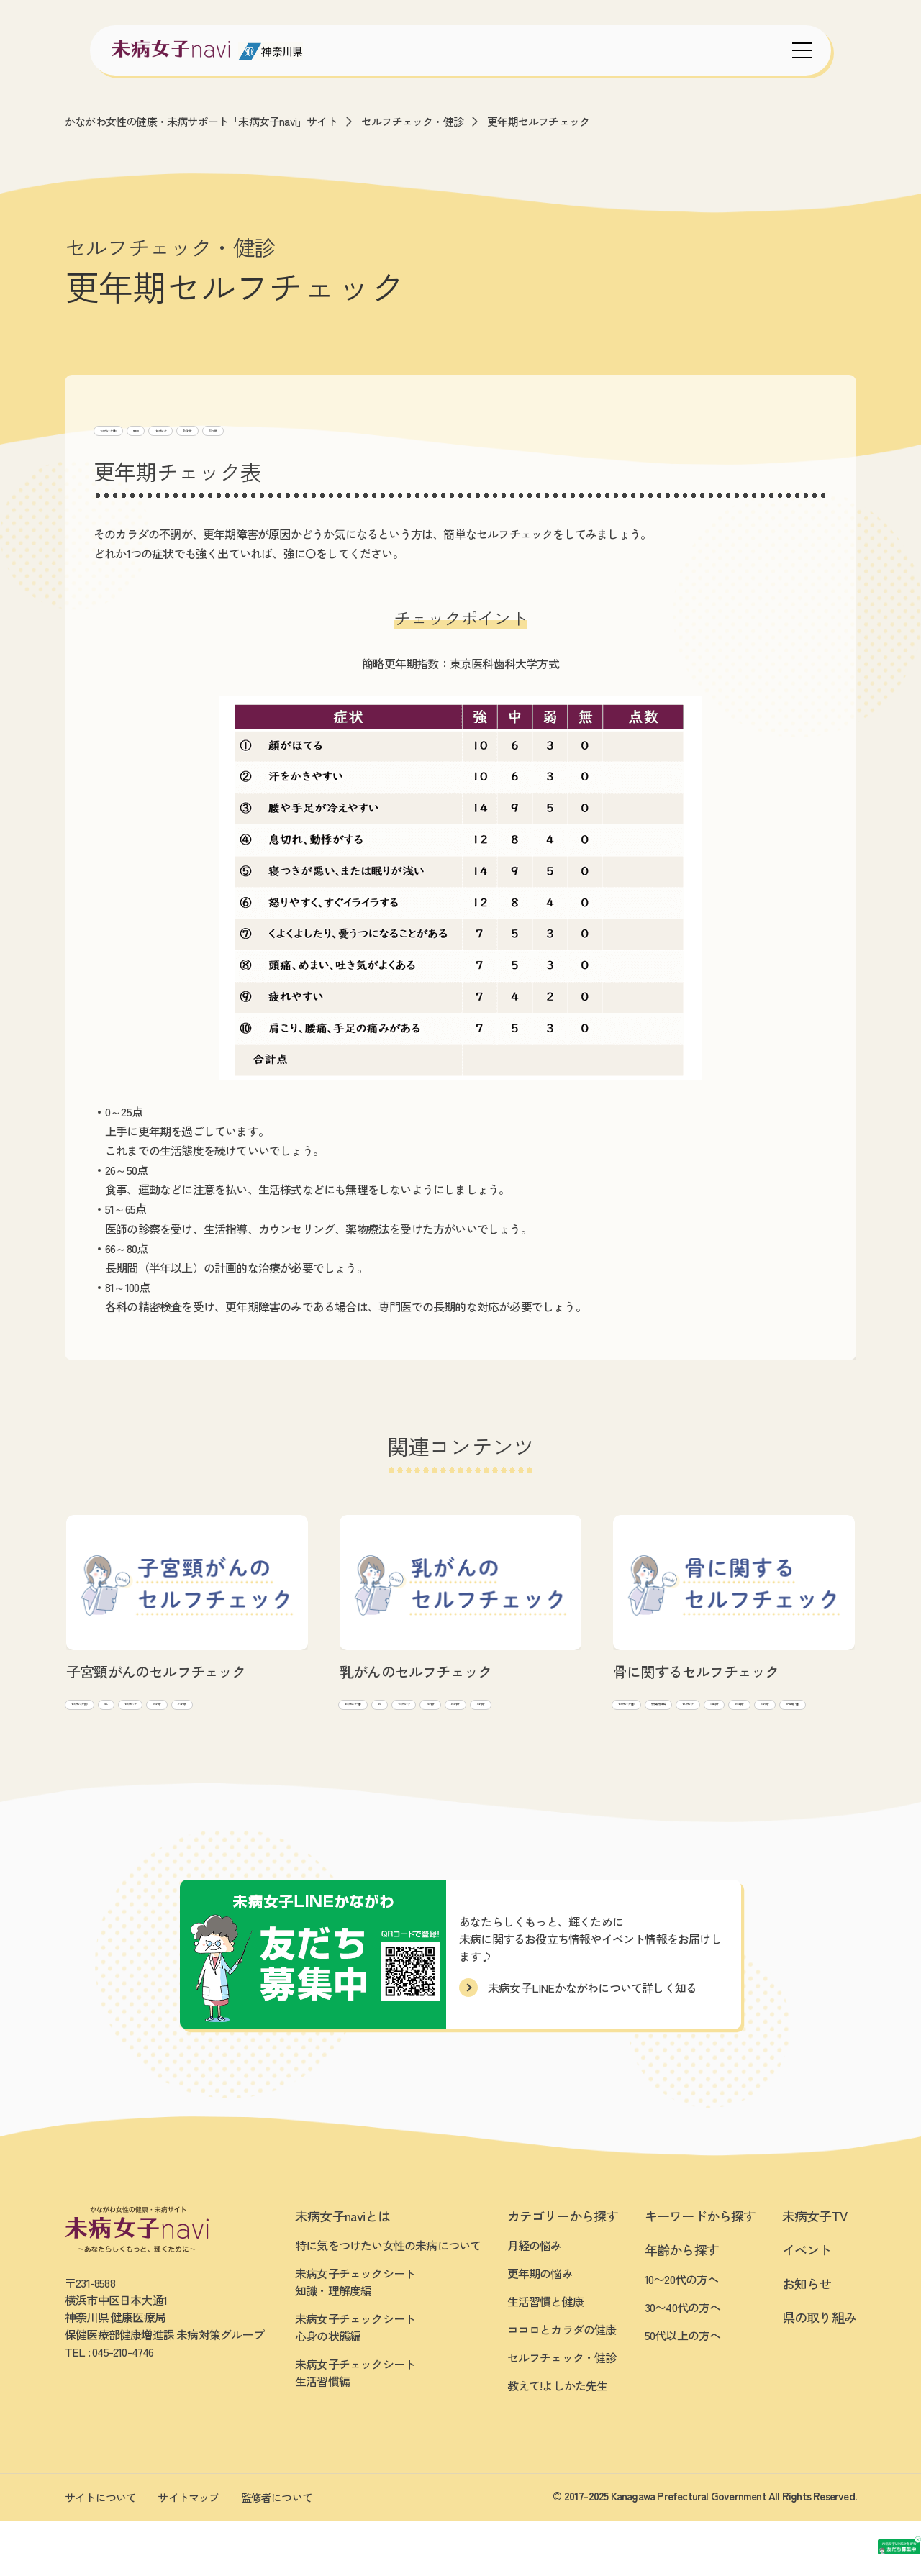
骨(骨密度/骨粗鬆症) (788, 1704)
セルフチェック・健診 (412, 121)
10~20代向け (191, 1729)
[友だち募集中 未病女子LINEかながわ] (813, 2430)
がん (204, 1704)
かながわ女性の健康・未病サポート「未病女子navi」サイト (201, 121)
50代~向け (464, 427)
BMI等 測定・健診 (724, 1754)
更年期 (238, 427)
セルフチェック (309, 427)
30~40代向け (393, 427)
